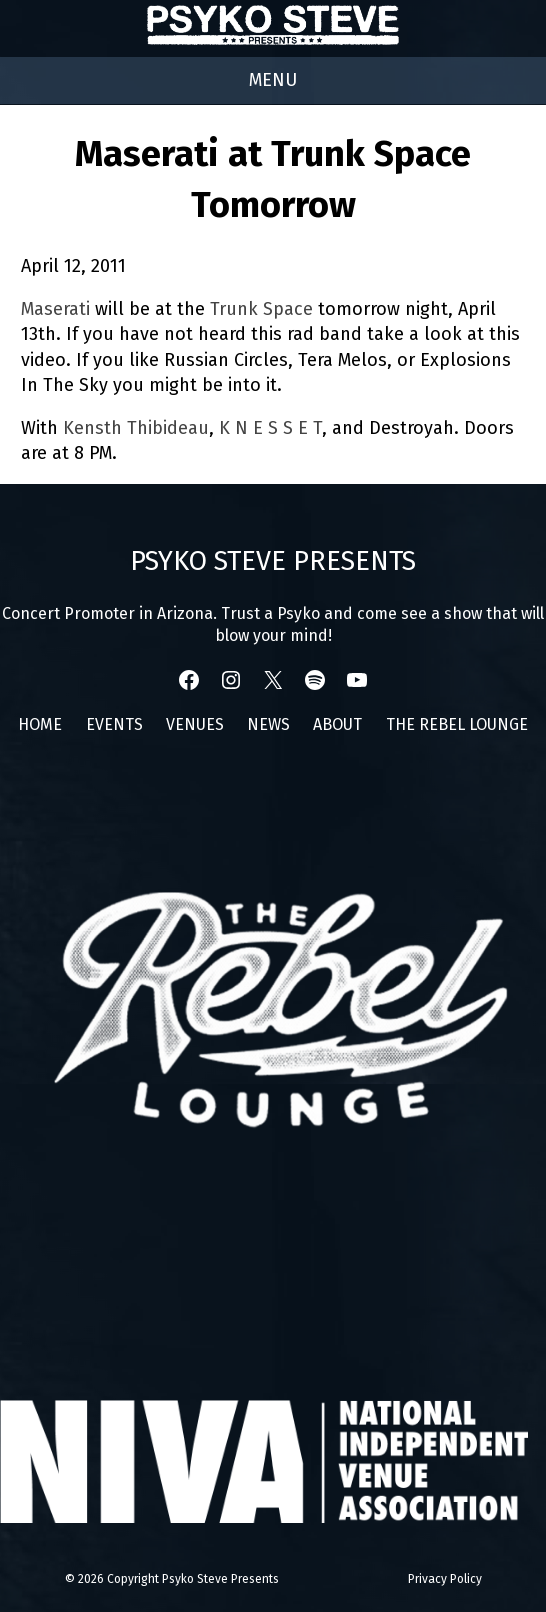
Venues (195, 724)
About (337, 724)
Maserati (55, 309)
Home (40, 724)
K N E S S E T (270, 428)
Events (114, 724)
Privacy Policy (445, 1579)
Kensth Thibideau (136, 428)
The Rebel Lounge (457, 724)
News (268, 724)
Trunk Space (261, 309)
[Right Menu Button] (273, 80)
